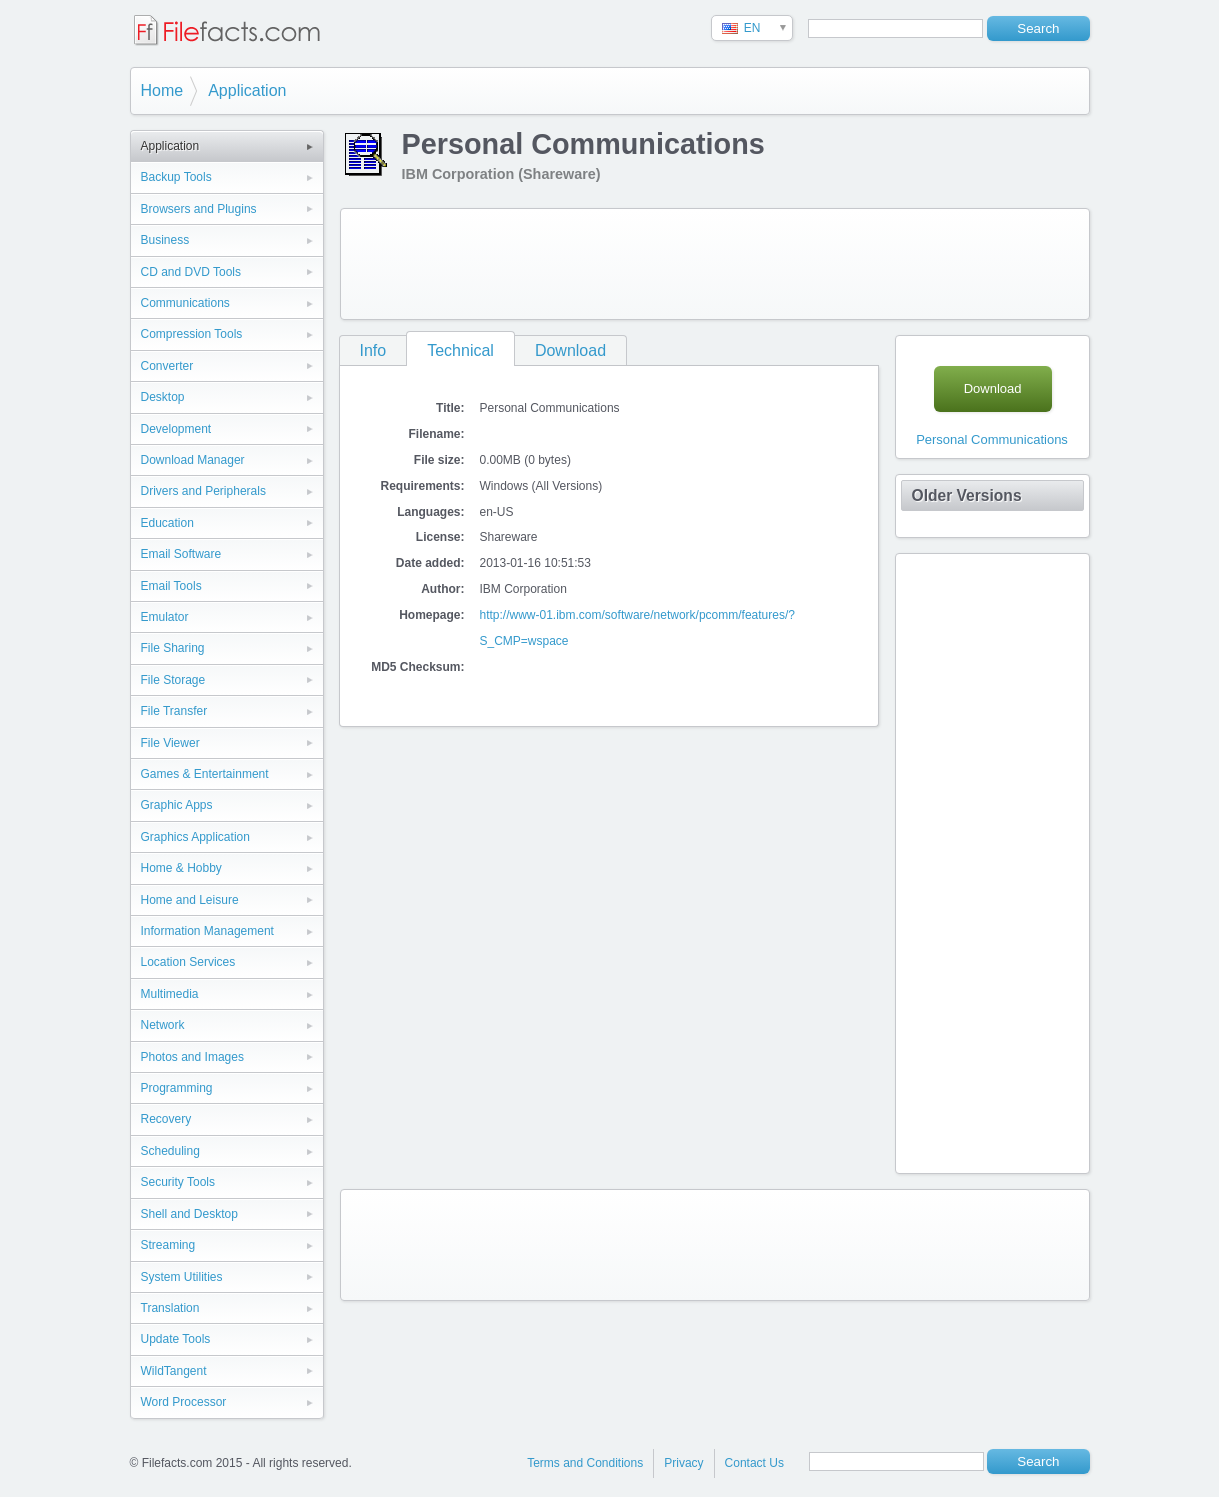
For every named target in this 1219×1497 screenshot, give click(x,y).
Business (165, 240)
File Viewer (170, 743)
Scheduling (170, 1151)
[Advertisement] (715, 264)
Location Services (188, 962)
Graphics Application (195, 837)
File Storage (173, 680)
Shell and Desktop (189, 1214)
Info (373, 350)
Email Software (181, 554)
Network (163, 1025)
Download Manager (193, 460)
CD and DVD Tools (191, 272)
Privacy (683, 1463)
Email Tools (171, 586)
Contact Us (754, 1463)
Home (162, 90)
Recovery (166, 1119)
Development (176, 429)
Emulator (165, 617)
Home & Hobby (181, 868)
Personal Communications (992, 439)
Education (167, 523)
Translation (170, 1308)
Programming (177, 1088)
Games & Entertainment (205, 774)
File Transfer (174, 711)
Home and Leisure (190, 900)
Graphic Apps (177, 805)
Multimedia (170, 994)
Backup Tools (176, 177)
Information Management (207, 931)
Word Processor (184, 1402)
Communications (185, 303)
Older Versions (967, 495)
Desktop (163, 397)
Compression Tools (192, 334)
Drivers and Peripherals (203, 491)
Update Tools (176, 1339)
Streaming (168, 1245)
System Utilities (182, 1277)
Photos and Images (192, 1057)
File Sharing (173, 648)
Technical (460, 350)
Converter (167, 366)
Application (247, 90)
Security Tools (178, 1182)
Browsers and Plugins (199, 209)
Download (570, 350)
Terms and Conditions (585, 1463)
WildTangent (174, 1371)
